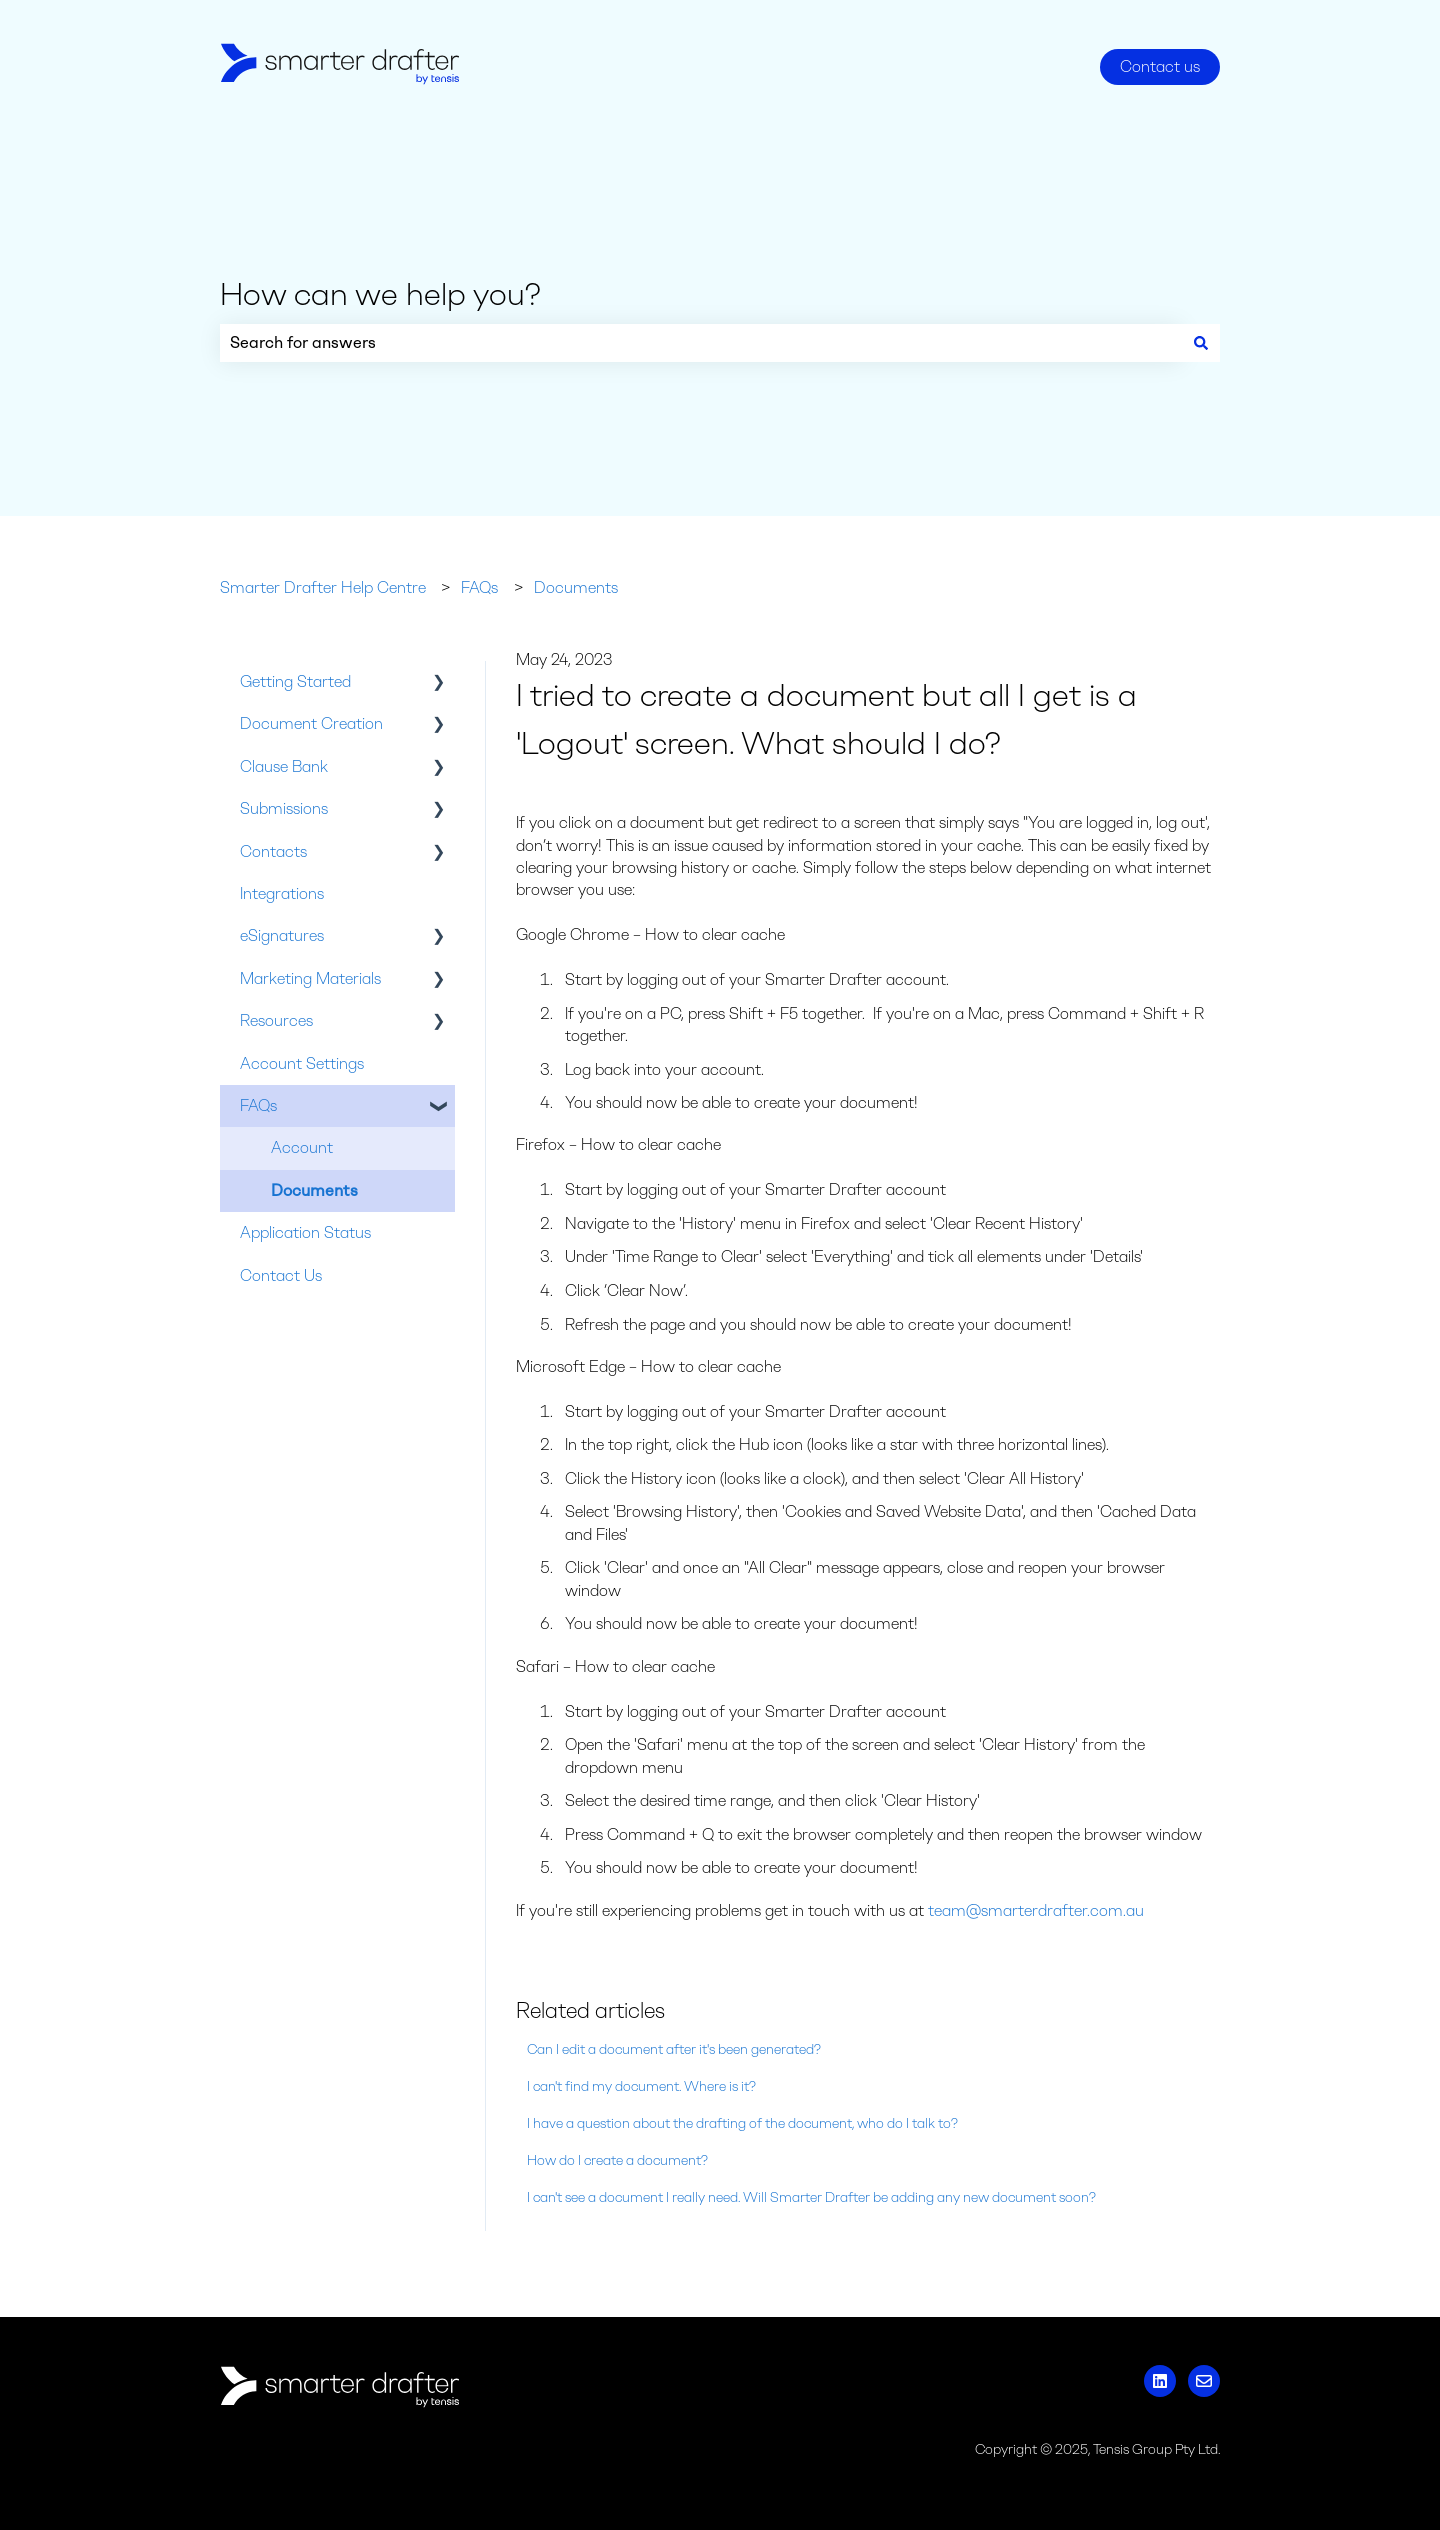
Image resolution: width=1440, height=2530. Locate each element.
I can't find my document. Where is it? (641, 2086)
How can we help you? (380, 294)
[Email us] (1204, 2381)
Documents (576, 587)
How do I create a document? (617, 2160)
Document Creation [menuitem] (311, 723)
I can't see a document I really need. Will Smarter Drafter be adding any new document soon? (811, 2197)
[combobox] (701, 343)
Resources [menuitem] (276, 1020)
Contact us (1160, 66)
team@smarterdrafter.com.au (1036, 1910)
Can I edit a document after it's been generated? (674, 2049)
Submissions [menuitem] (284, 808)
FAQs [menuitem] (258, 1105)
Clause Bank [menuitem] (284, 766)
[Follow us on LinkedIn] (1160, 2381)
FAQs (479, 587)
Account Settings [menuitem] (302, 1063)
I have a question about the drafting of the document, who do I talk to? (742, 2123)
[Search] (1201, 343)
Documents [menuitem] (314, 1190)
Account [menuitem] (302, 1147)
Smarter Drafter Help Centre (323, 587)
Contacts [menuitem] (273, 851)
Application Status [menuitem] (305, 1232)
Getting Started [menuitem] (295, 681)
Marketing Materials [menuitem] (310, 978)
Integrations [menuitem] (282, 893)
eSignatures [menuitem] (282, 935)
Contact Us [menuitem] (281, 1275)
